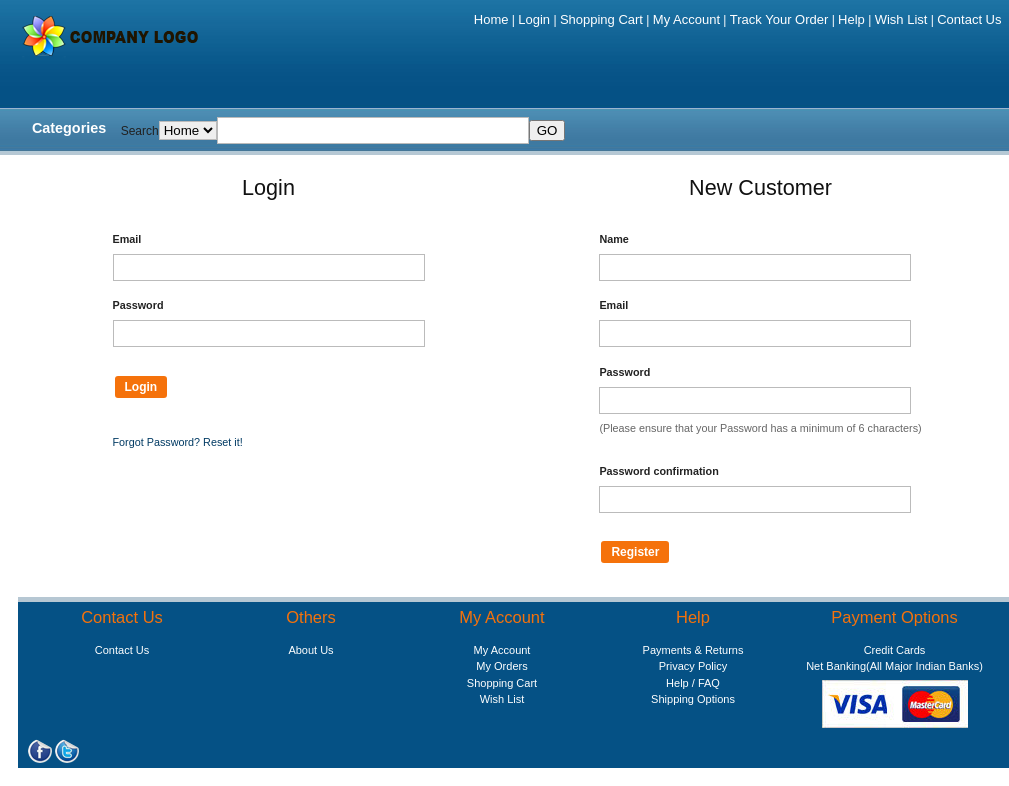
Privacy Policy (693, 666)
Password (138, 305)
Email (127, 239)
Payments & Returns (693, 650)
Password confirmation (658, 471)
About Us (310, 650)
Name (613, 239)
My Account (686, 19)
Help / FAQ (693, 683)
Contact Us (969, 19)
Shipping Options (693, 699)
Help (851, 19)
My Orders (501, 666)
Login (534, 19)
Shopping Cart (601, 19)
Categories (69, 128)
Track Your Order (779, 19)
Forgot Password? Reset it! (178, 442)
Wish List (901, 19)
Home (491, 19)
